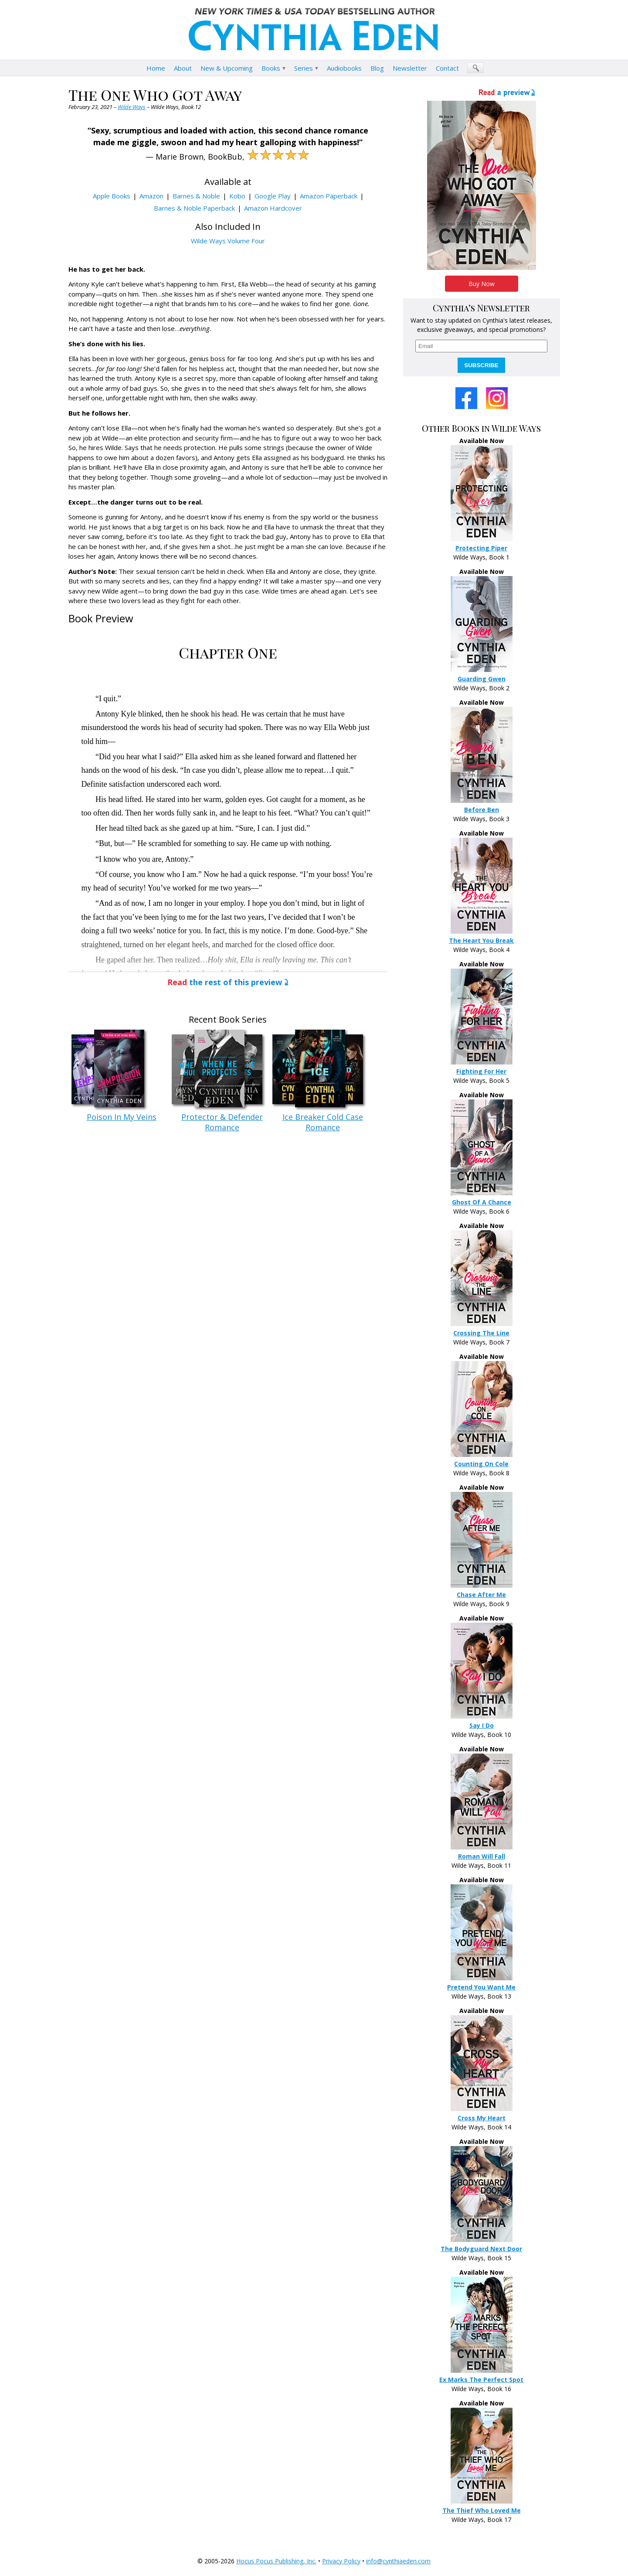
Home (155, 68)
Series (303, 68)
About (183, 68)
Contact (447, 68)
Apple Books (111, 195)
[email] (481, 346)
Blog (377, 68)
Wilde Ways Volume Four (228, 240)
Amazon (151, 195)
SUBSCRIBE (481, 365)
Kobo (237, 195)
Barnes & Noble (196, 195)
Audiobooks (344, 68)
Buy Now (481, 284)
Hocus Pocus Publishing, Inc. (276, 2561)
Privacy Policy (341, 2561)
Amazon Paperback (328, 195)
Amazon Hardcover (273, 208)
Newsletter (410, 68)
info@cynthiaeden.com (398, 2561)
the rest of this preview (224, 982)
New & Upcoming (226, 68)
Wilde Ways (132, 107)
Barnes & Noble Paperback (194, 208)
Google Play (273, 195)
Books (270, 68)
